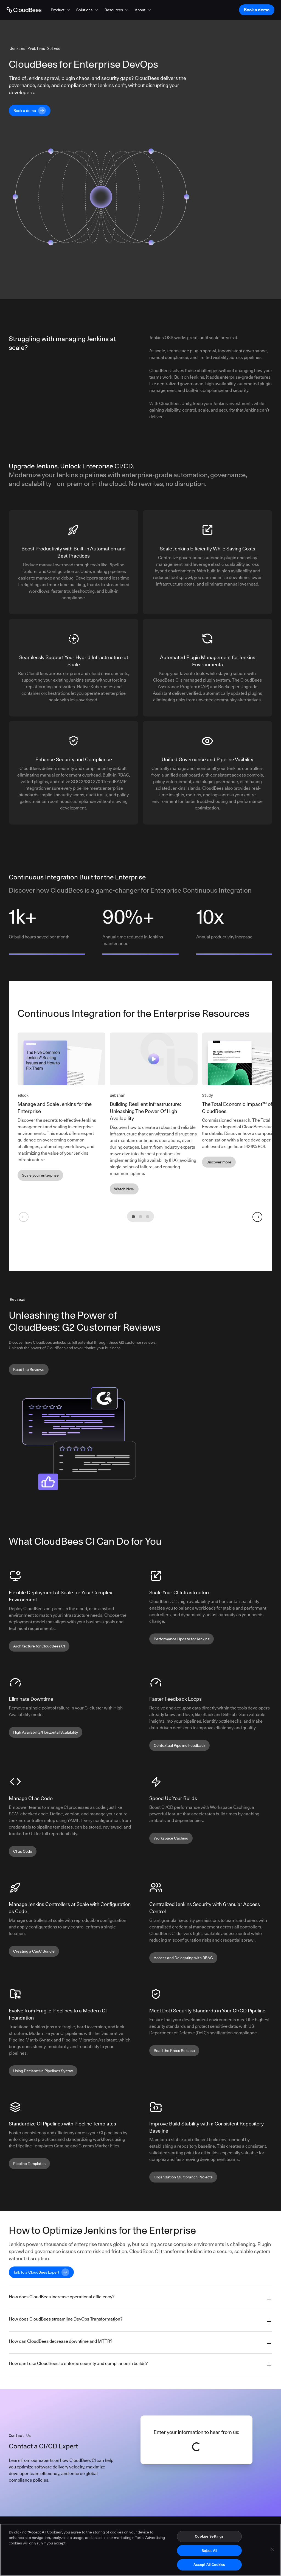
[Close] (272, 2549)
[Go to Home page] (24, 10)
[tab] (133, 1216)
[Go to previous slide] (24, 1217)
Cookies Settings (209, 2536)
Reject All (209, 2550)
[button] (61, 10)
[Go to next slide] (257, 1217)
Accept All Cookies (209, 2564)
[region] (140, 2550)
